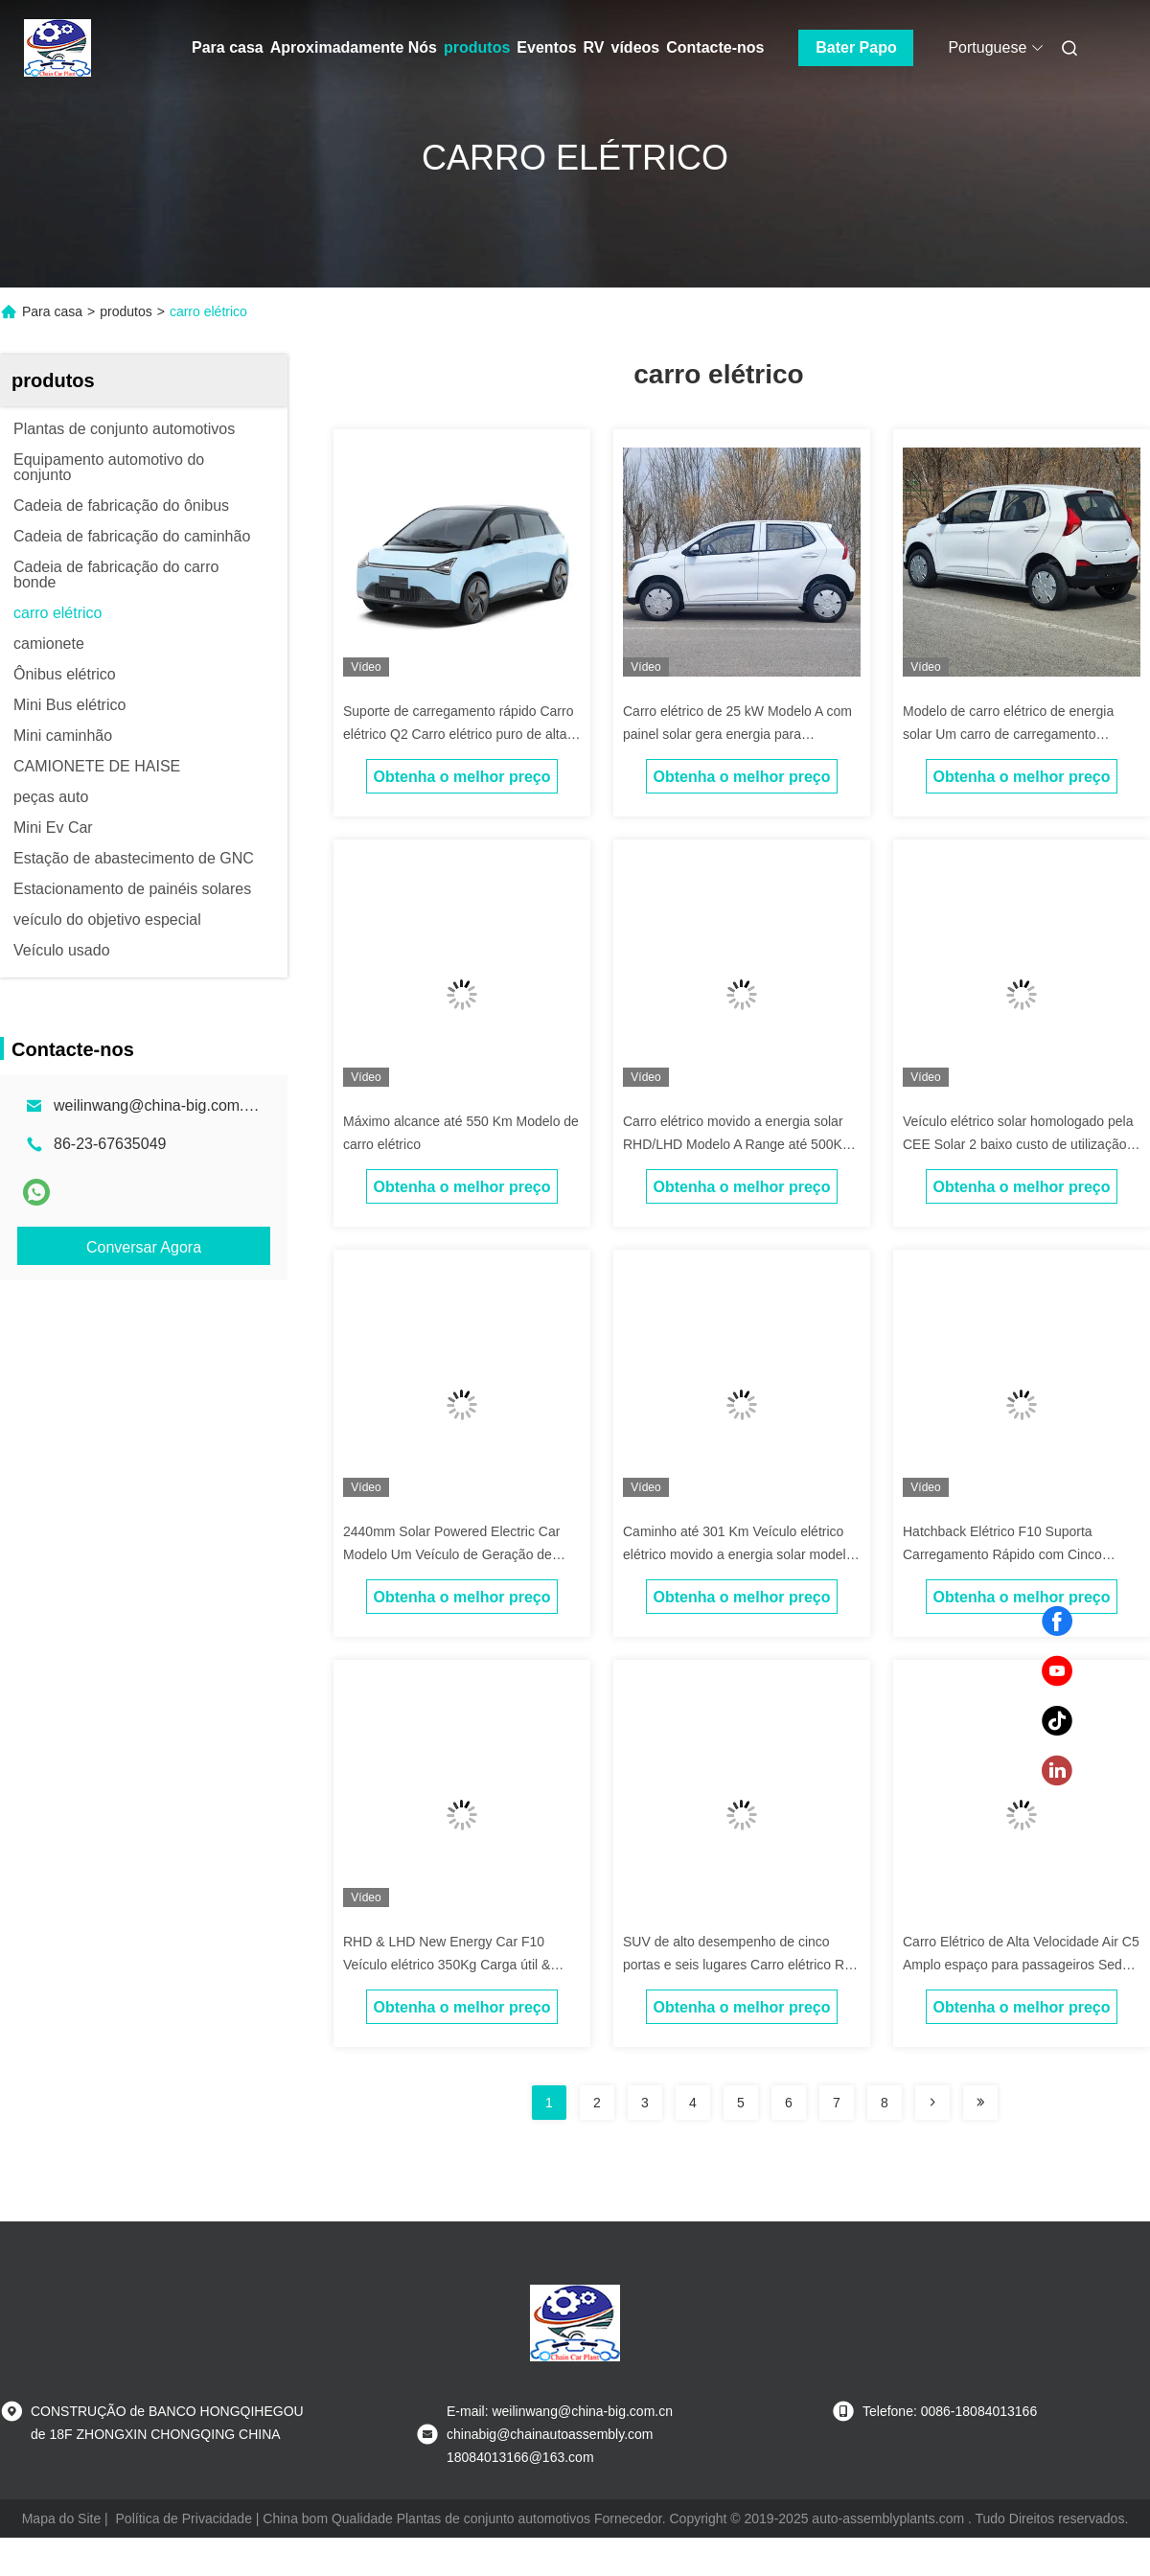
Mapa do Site (62, 2518)
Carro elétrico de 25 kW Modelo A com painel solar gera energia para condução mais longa (737, 734)
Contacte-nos (715, 47)
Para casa (228, 47)
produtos (477, 47)
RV (594, 47)
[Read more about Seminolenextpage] (932, 2102)
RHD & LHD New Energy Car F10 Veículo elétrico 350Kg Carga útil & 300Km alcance (446, 1964)
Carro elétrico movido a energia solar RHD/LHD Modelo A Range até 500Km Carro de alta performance (738, 1144)
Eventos (546, 47)
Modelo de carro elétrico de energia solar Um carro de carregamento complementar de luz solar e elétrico (1010, 734)
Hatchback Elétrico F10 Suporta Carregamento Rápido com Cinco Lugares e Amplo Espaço (1002, 1554)
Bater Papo (856, 47)
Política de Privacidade (184, 2518)
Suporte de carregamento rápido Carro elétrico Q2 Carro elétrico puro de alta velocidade (458, 734)
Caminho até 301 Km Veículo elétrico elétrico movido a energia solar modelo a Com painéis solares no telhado (738, 1554)
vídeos (635, 47)
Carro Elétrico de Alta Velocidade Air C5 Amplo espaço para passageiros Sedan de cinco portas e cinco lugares (1021, 1964)
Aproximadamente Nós (353, 47)
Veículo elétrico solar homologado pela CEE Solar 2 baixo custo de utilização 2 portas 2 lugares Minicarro (1020, 1144)
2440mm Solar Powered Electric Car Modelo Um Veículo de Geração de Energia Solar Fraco (451, 1554)
